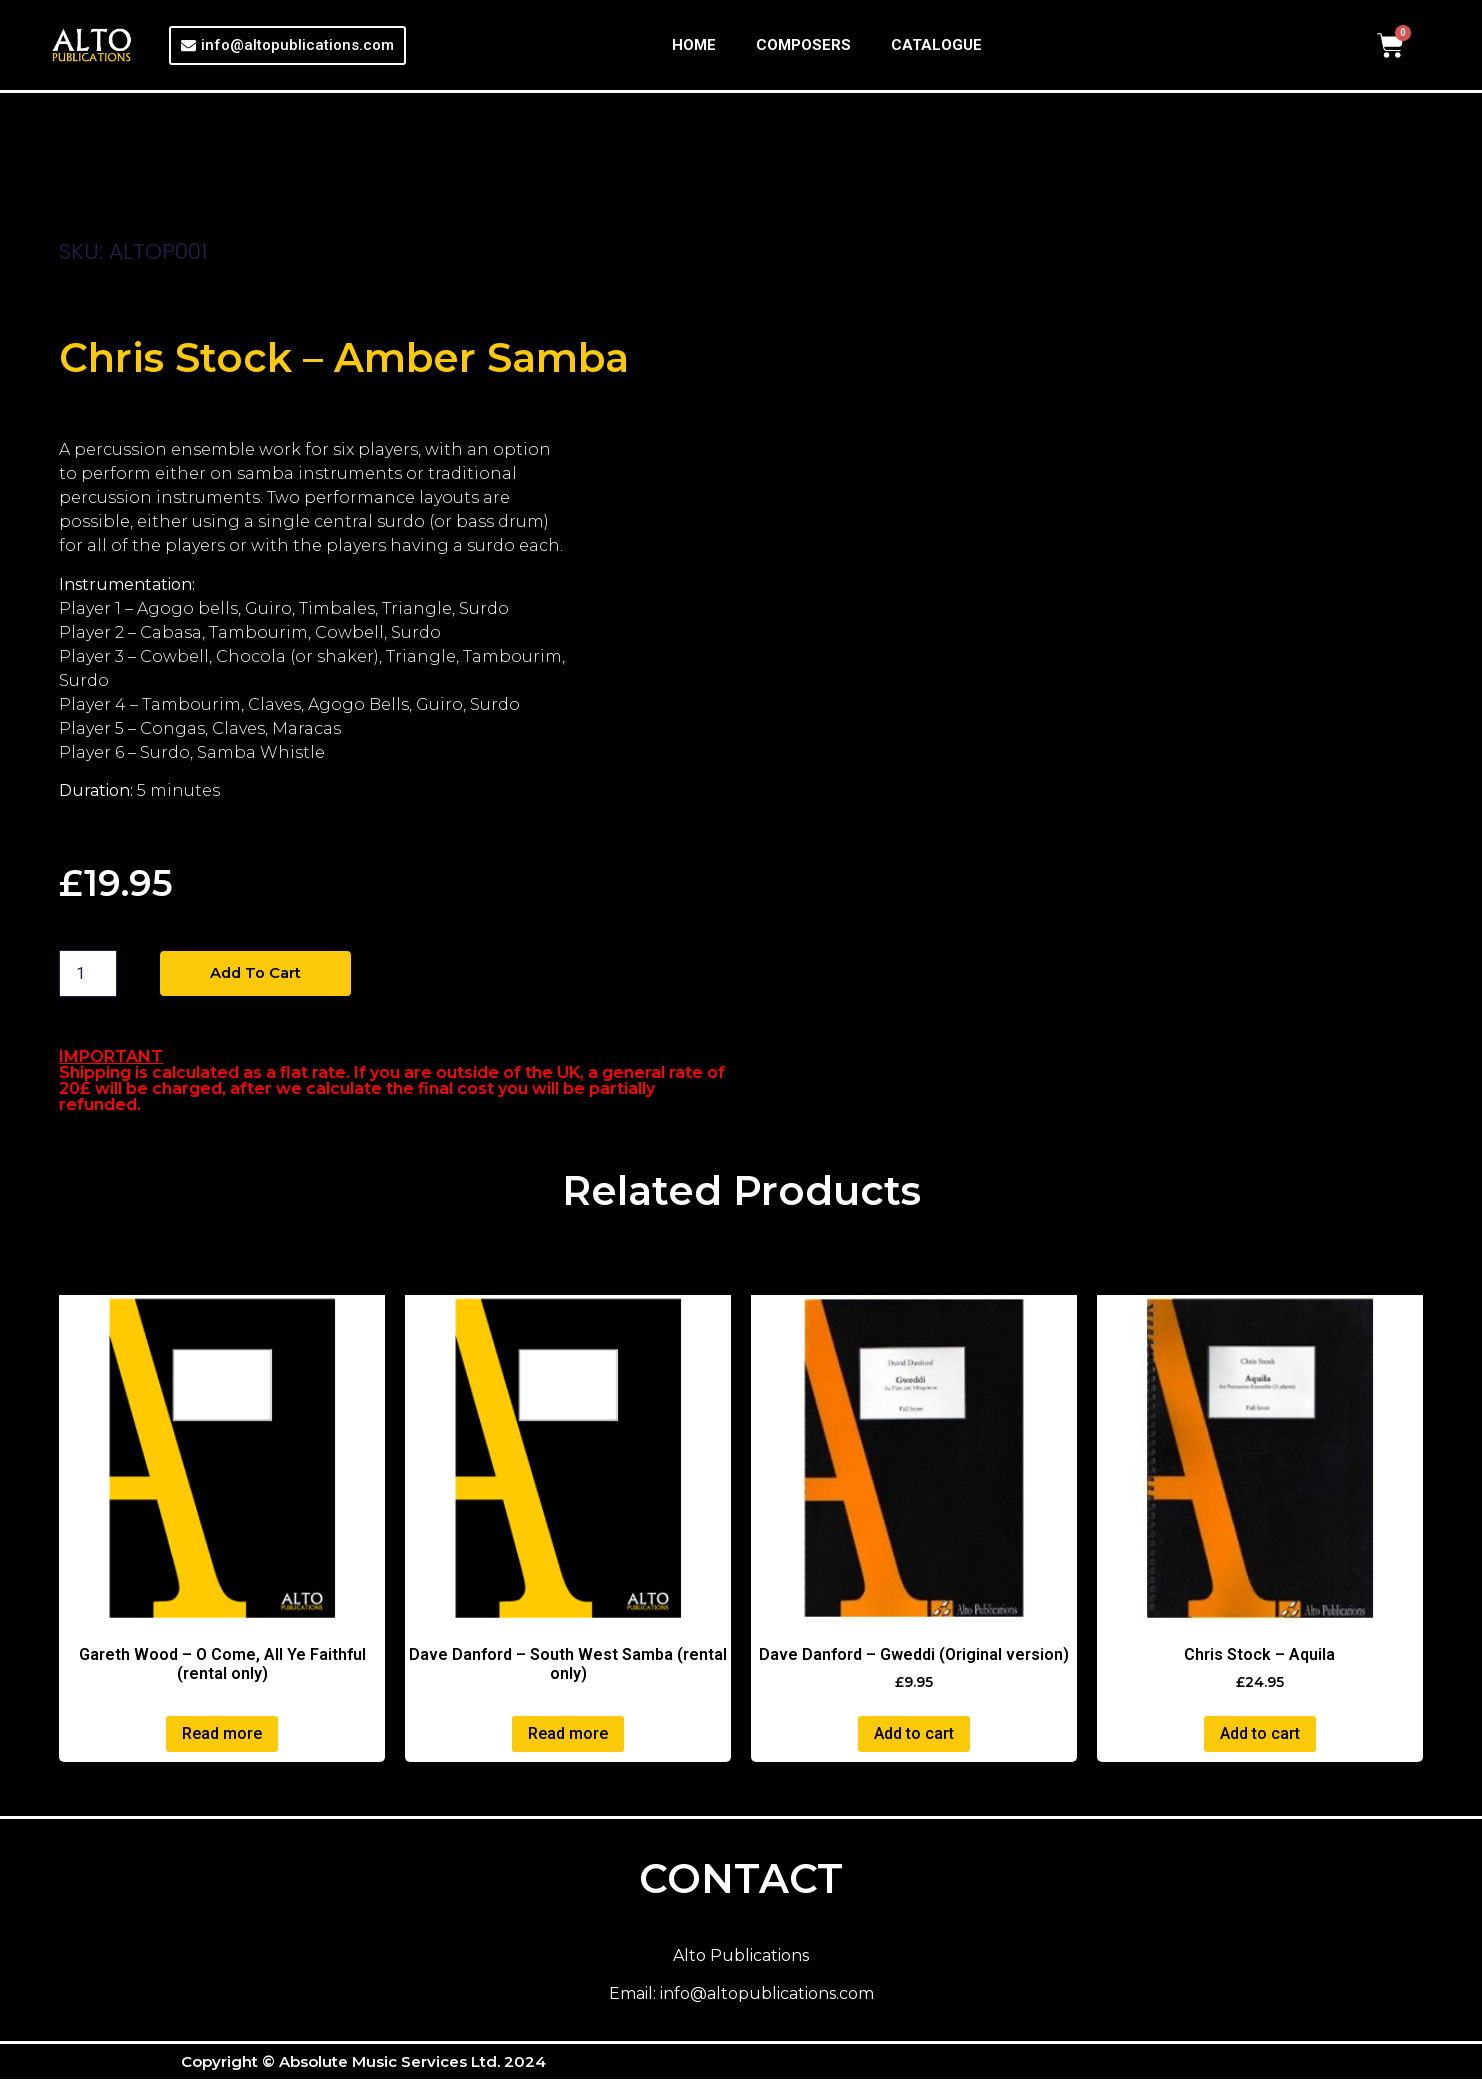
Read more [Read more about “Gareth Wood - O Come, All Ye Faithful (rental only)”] (222, 1734)
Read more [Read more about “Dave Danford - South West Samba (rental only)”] (568, 1734)
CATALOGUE (936, 45)
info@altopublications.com (767, 1995)
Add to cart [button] (914, 1734)
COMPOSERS (803, 45)
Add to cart (260, 973)
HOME (694, 45)
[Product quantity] (88, 974)
